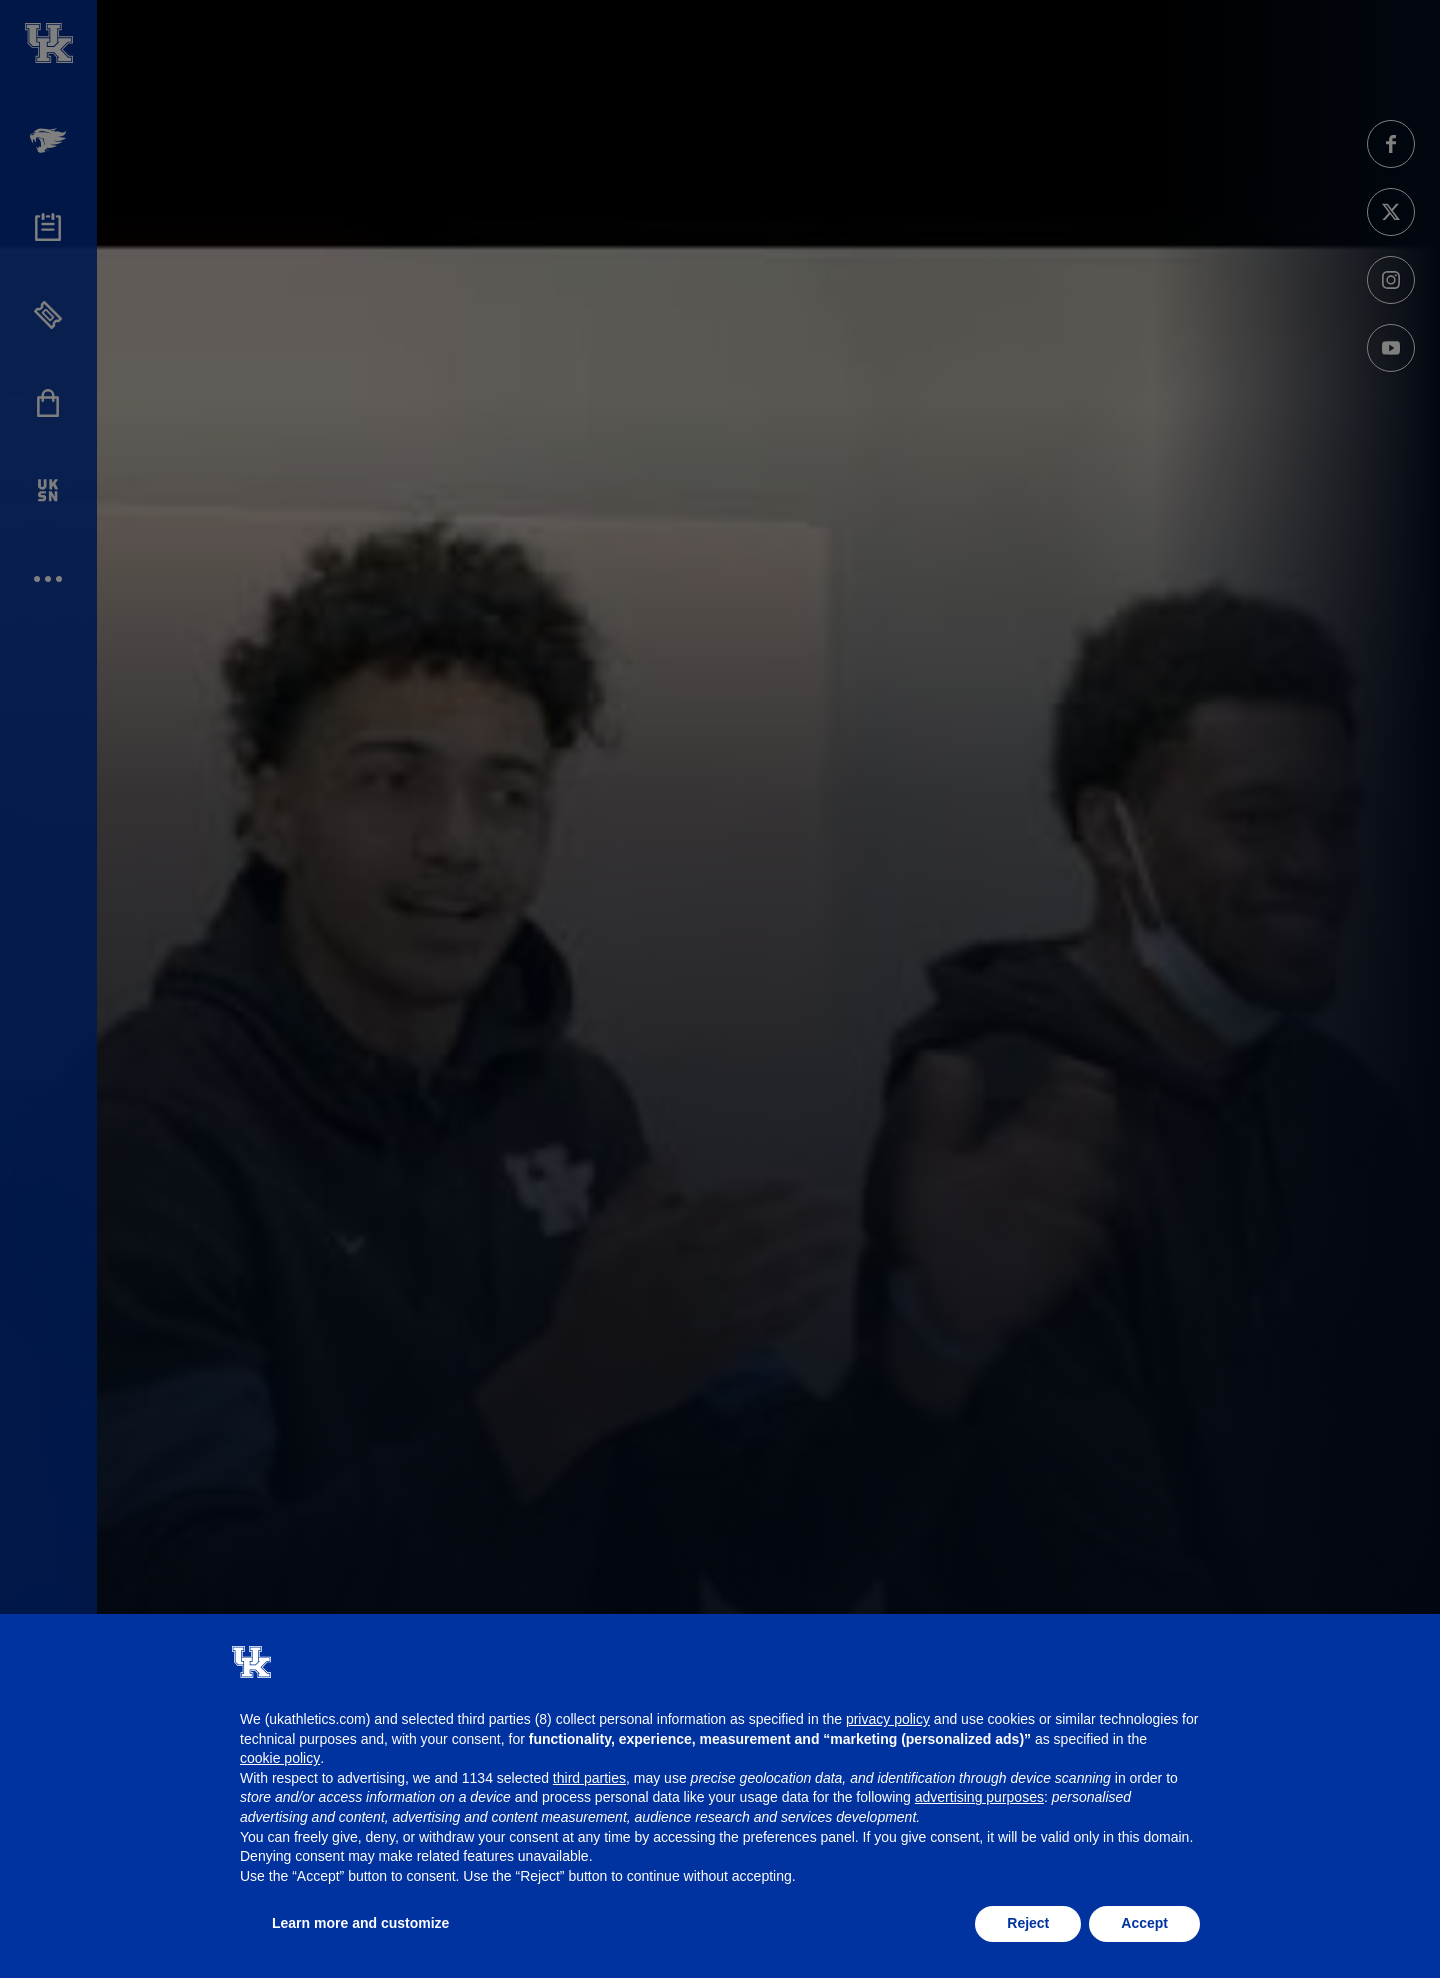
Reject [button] (1028, 1923)
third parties (589, 1778)
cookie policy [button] (280, 1758)
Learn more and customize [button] (360, 1923)
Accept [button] (1144, 1923)
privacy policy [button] (888, 1719)
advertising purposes (979, 1797)
